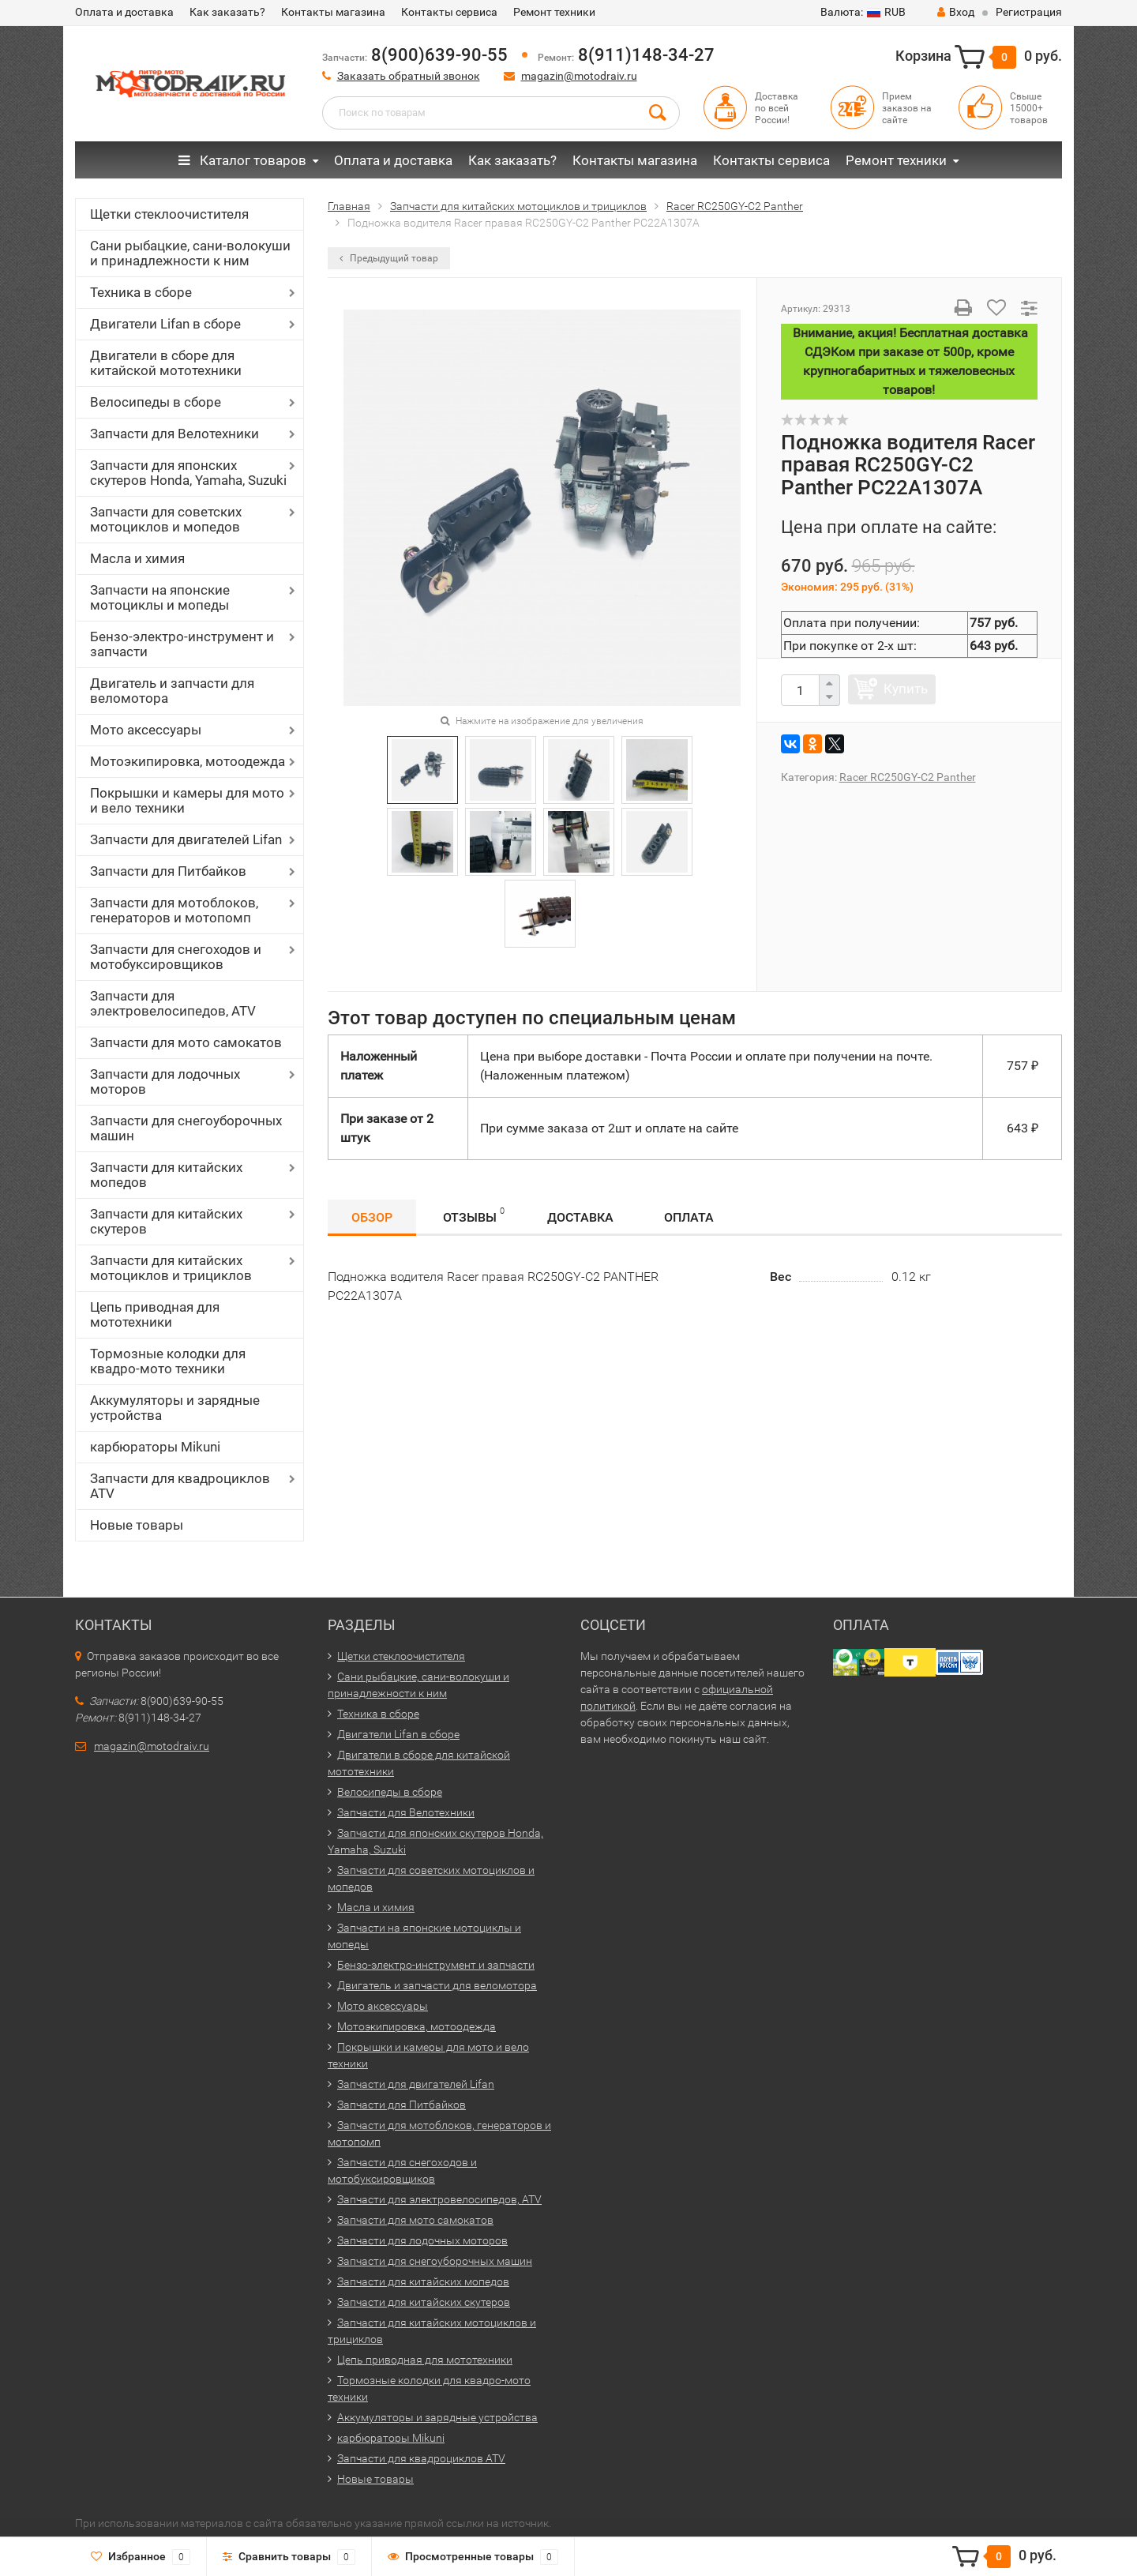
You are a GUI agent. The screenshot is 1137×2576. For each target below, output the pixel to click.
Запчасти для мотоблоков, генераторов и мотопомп (174, 910)
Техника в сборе (141, 292)
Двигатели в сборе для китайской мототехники (166, 362)
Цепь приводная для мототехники (155, 1314)
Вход (955, 12)
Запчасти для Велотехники (174, 433)
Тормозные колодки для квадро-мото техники (168, 1361)
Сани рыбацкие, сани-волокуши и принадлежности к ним (190, 253)
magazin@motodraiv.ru (579, 75)
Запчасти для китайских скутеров (166, 1221)
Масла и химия (137, 558)
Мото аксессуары (145, 730)
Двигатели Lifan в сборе (165, 324)
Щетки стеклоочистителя (169, 214)
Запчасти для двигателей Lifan (186, 839)
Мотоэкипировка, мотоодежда (187, 761)
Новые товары (136, 1525)
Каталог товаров (242, 160)
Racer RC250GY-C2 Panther (907, 777)
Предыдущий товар (389, 258)
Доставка (580, 1217)
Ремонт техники (554, 12)
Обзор (371, 1217)
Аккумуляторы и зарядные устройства (175, 1407)
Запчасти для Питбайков (168, 871)
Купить (906, 689)
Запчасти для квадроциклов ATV (180, 1485)
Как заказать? (227, 12)
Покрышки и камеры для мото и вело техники (187, 800)
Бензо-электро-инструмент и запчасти (182, 644)
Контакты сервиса (449, 12)
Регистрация (1029, 12)
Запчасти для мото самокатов (186, 1042)
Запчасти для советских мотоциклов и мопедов (166, 519)
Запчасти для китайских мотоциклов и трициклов (171, 1267)
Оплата (689, 1217)
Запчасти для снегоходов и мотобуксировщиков (175, 956)
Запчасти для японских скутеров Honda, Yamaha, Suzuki (188, 472)
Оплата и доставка (124, 12)
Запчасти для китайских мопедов (166, 1174)
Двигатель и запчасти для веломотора (172, 690)
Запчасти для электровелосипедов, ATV (173, 1003)
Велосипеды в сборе (155, 402)
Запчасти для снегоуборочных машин (186, 1128)
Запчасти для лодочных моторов (165, 1081)
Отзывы (474, 1215)
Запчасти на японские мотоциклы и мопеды (160, 597)
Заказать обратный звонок (408, 75)
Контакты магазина (333, 12)
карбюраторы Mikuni (155, 1447)
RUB (863, 12)
